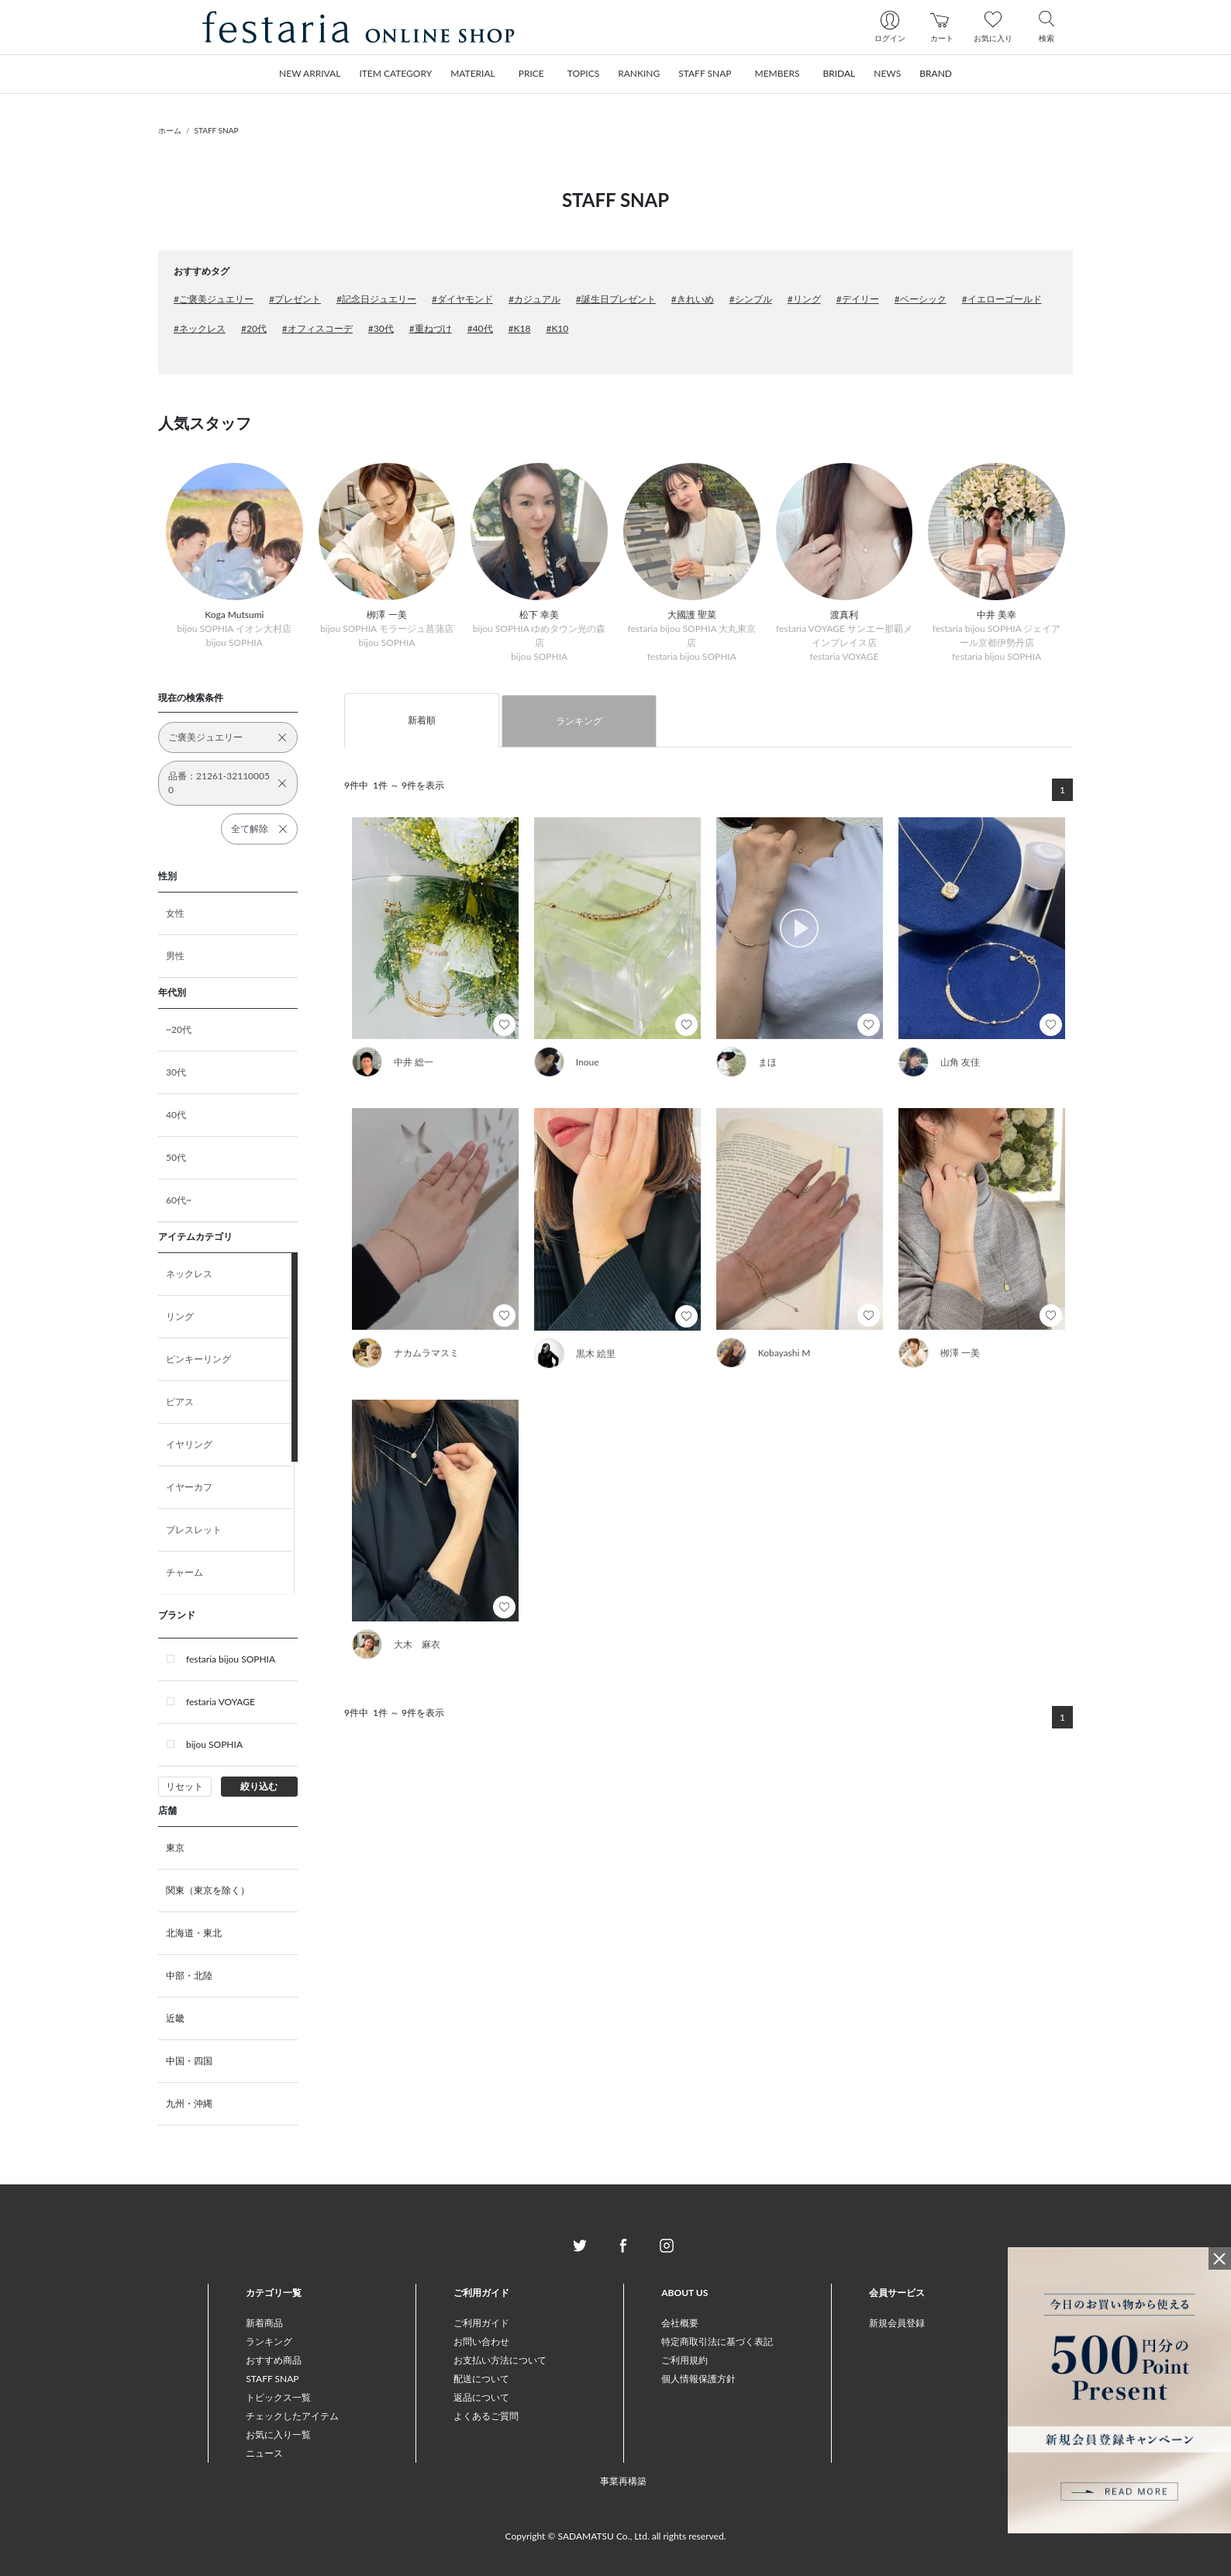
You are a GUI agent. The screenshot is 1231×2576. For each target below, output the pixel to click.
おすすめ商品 (274, 2360)
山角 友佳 (960, 1062)
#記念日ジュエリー (376, 299)
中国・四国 (189, 2061)
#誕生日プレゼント (616, 299)
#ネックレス (200, 328)
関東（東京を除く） (208, 1890)
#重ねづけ (430, 328)
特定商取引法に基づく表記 (717, 2341)
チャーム (184, 1572)
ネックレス (189, 1273)
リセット (184, 1786)
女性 (175, 913)
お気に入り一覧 (278, 2434)
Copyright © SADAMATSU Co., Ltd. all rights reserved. (615, 2536)
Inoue (587, 1062)
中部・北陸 (189, 1975)
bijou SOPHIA (214, 1744)
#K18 (520, 328)
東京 (175, 1847)
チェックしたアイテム (292, 2416)
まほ (767, 1062)
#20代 (254, 328)
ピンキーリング (198, 1359)
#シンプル (750, 299)
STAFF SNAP (217, 130)
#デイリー (857, 299)
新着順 (422, 720)
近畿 (175, 2018)
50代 (176, 1157)
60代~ (178, 1200)
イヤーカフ (189, 1487)
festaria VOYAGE (220, 1702)
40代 (176, 1115)
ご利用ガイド (481, 2323)
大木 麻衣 (417, 1644)
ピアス (180, 1401)
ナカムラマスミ (426, 1353)
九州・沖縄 (189, 2103)
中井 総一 (413, 1062)
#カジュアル (534, 299)
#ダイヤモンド (462, 299)
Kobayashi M (784, 1353)
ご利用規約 (684, 2360)
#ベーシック (921, 299)
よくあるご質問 (486, 2416)
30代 (176, 1072)
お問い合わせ (481, 2341)
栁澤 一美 (960, 1353)
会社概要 (679, 2323)
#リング (804, 299)
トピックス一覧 (278, 2397)
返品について (481, 2397)
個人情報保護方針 (698, 2378)
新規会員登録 (897, 2323)
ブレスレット (194, 1529)
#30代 (381, 328)
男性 (175, 956)
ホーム (169, 130)
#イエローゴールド (1002, 299)
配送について (481, 2378)
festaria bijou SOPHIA (230, 1659)
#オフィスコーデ (317, 328)
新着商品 (264, 2323)
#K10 (557, 328)
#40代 (480, 328)
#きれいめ (692, 299)
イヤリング (189, 1444)
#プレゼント (295, 299)
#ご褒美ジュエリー (213, 299)
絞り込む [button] (259, 1786)
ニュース (264, 2453)
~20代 (178, 1029)
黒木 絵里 (596, 1353)
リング (180, 1316)
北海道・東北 (194, 1933)
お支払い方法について (500, 2360)
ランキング (579, 721)
